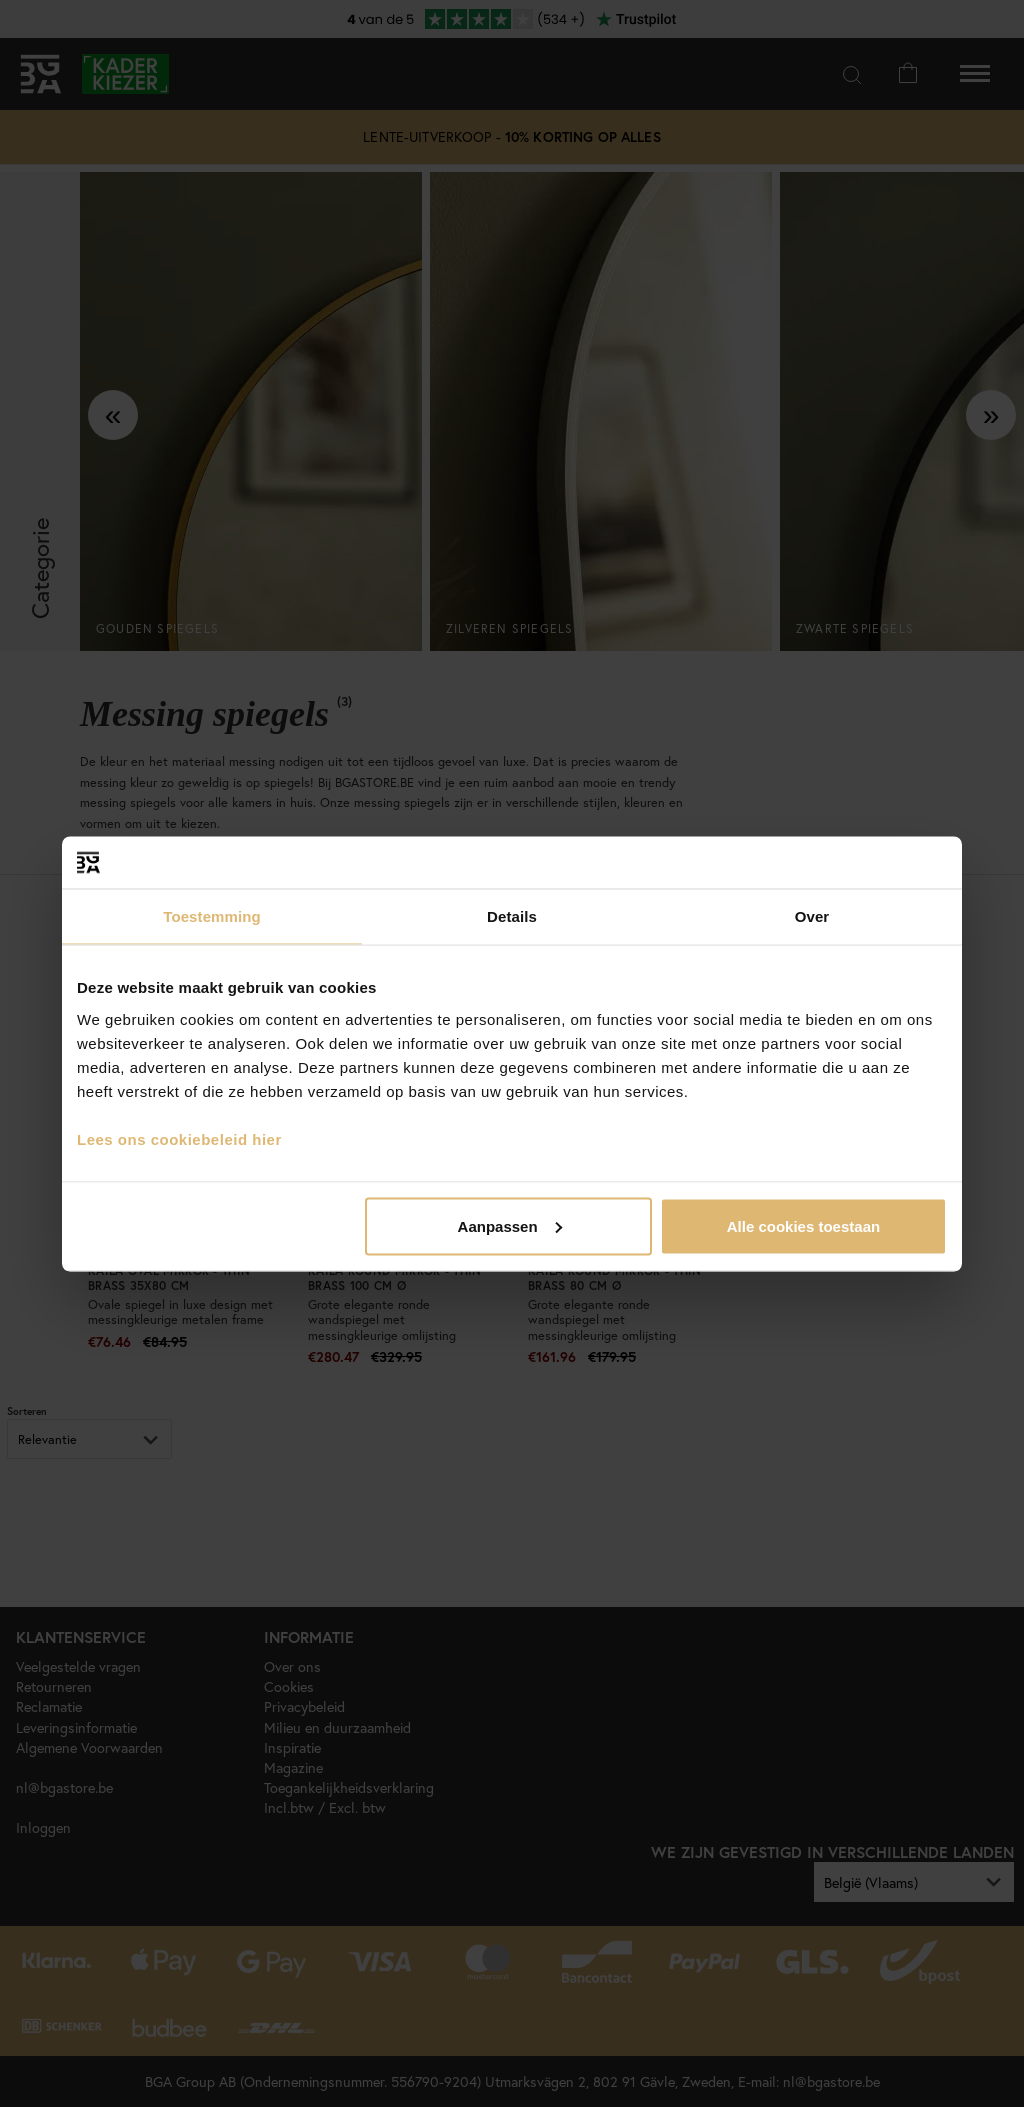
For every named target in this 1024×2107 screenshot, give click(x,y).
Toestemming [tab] (212, 916)
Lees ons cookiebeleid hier (179, 1138)
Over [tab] (812, 916)
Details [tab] (512, 916)
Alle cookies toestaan (803, 1225)
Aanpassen (510, 1225)
